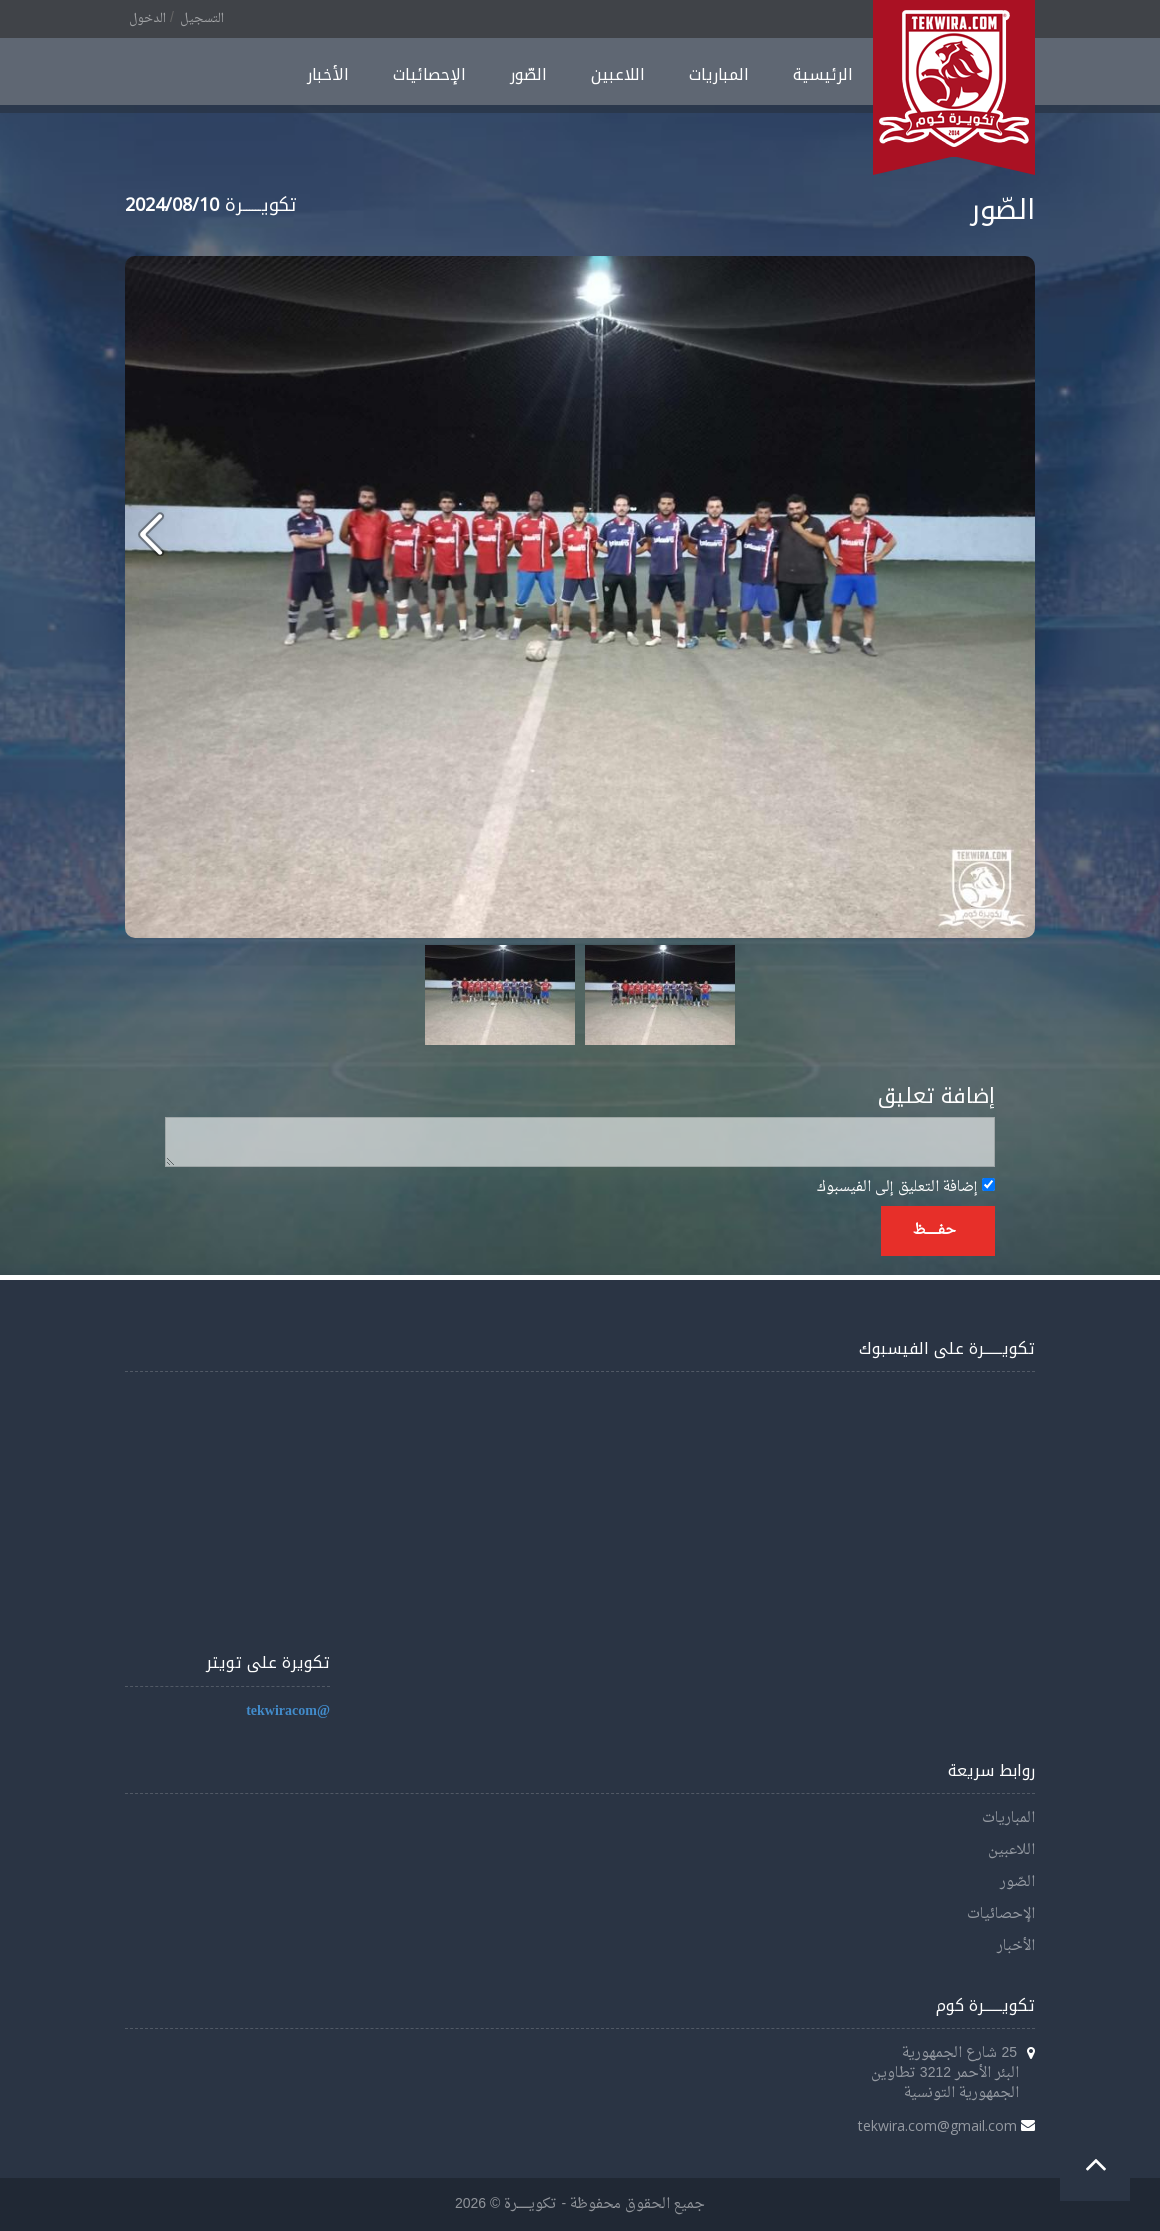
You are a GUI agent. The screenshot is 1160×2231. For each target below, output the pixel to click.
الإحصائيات (429, 74)
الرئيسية (823, 74)
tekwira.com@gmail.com (937, 2125)
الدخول (147, 19)
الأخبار (328, 74)
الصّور (528, 74)
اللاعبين (618, 74)
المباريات (719, 74)
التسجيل (202, 19)
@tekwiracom (288, 1711)
